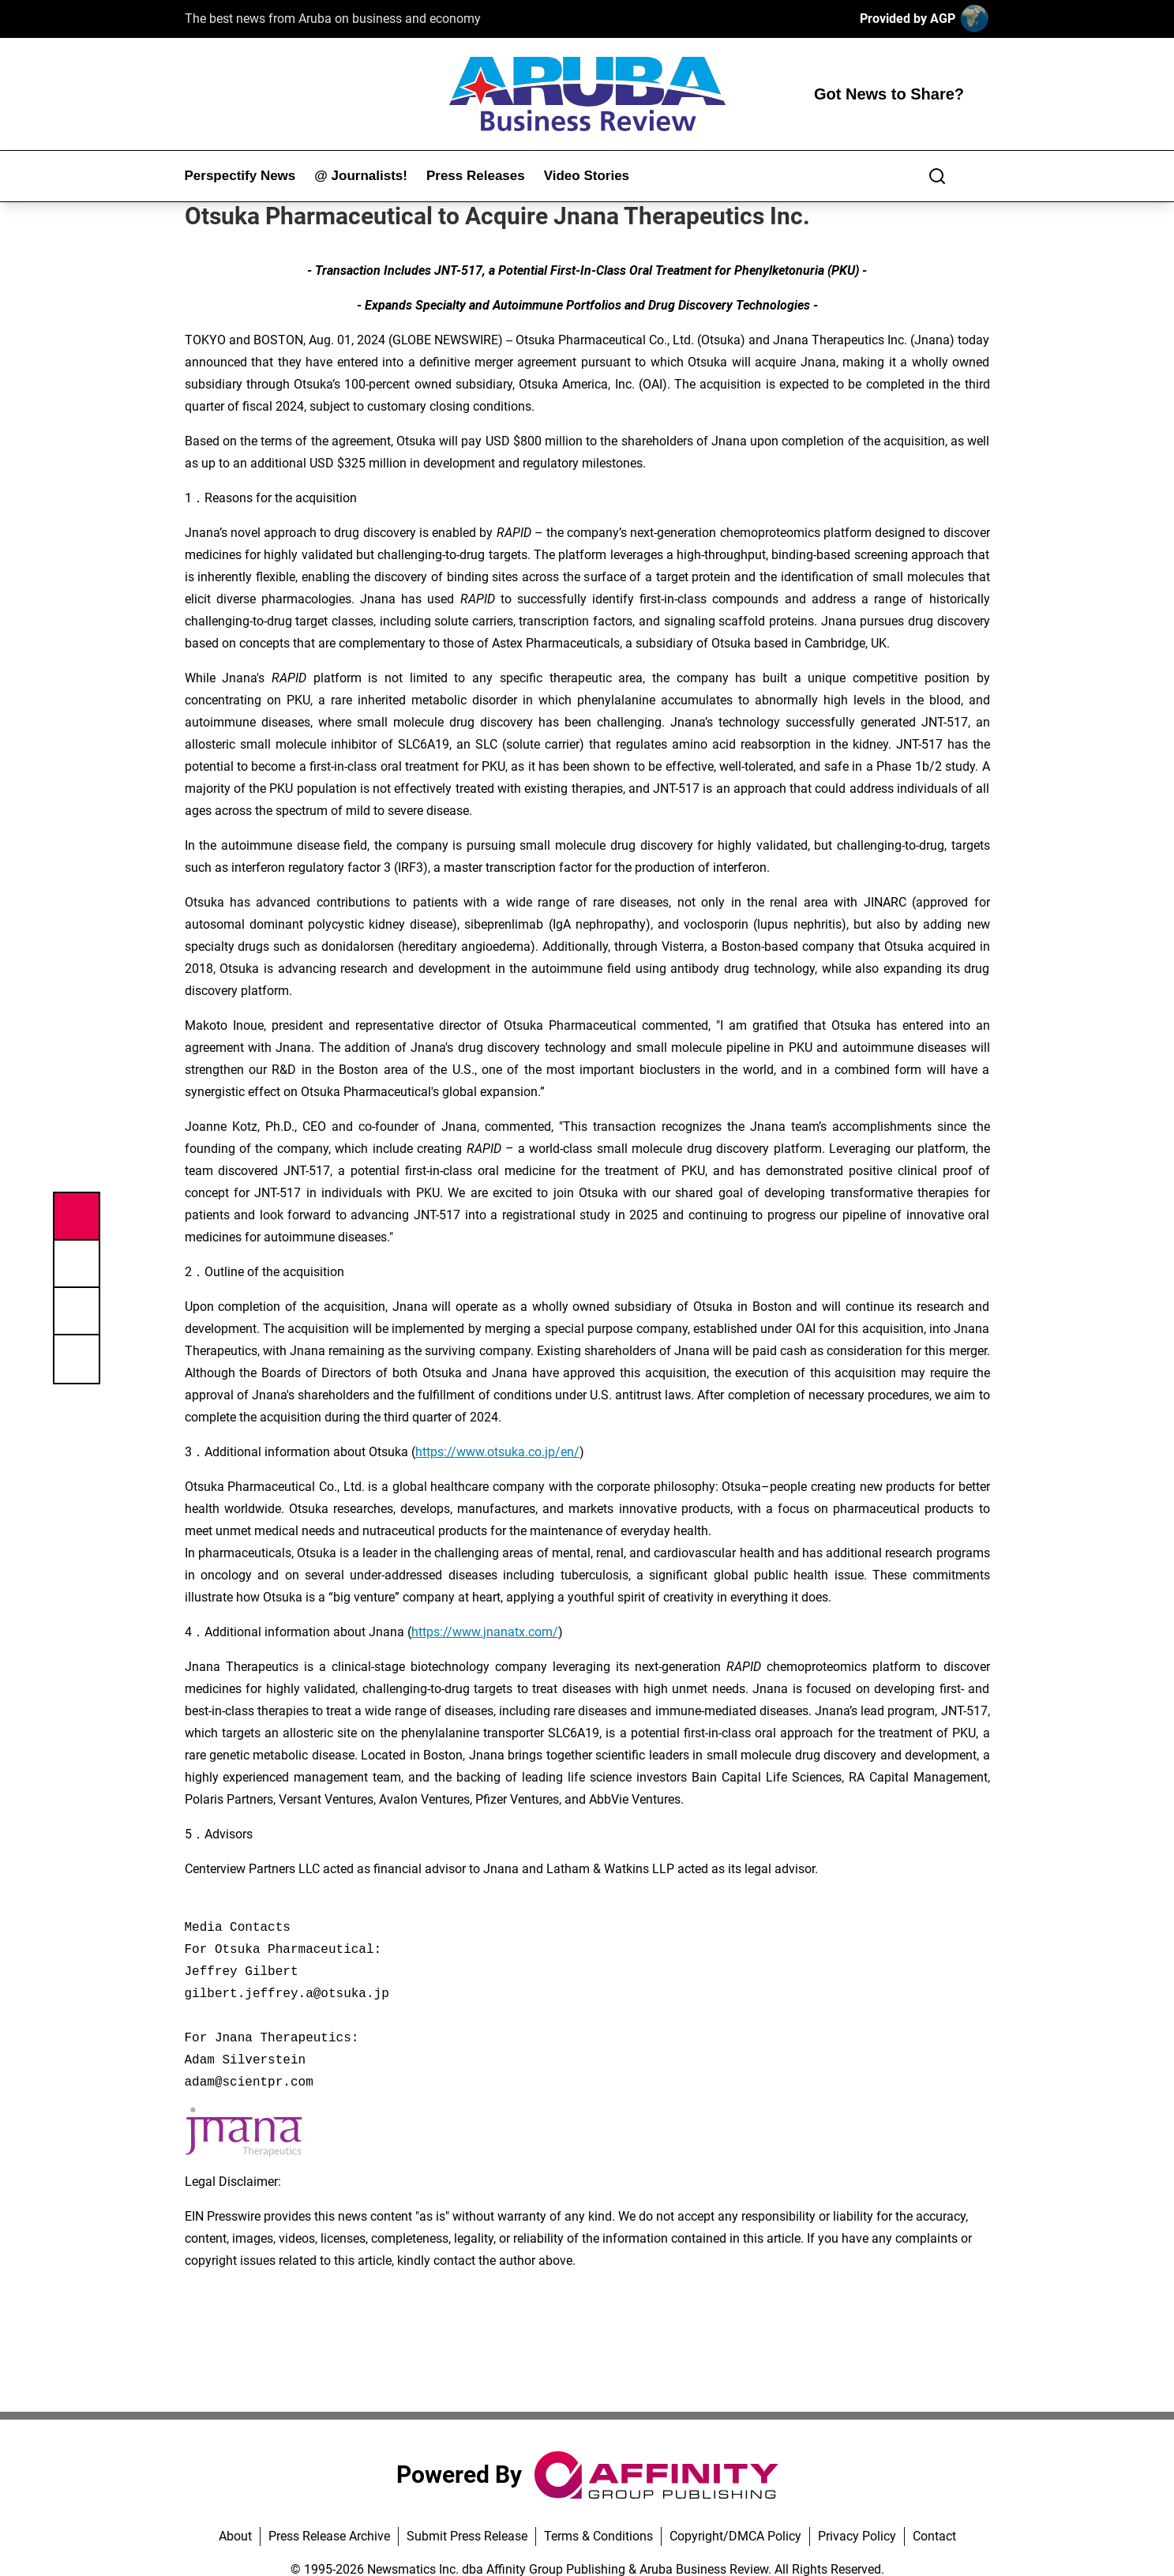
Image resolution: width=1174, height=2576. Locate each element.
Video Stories (586, 175)
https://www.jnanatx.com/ (484, 1631)
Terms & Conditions (598, 2536)
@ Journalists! (360, 175)
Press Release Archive (329, 2536)
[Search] (937, 176)
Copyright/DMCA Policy (735, 2536)
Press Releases (475, 175)
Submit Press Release (467, 2536)
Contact (934, 2536)
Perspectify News (240, 175)
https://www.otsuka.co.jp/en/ (497, 1451)
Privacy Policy (857, 2536)
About (235, 2536)
